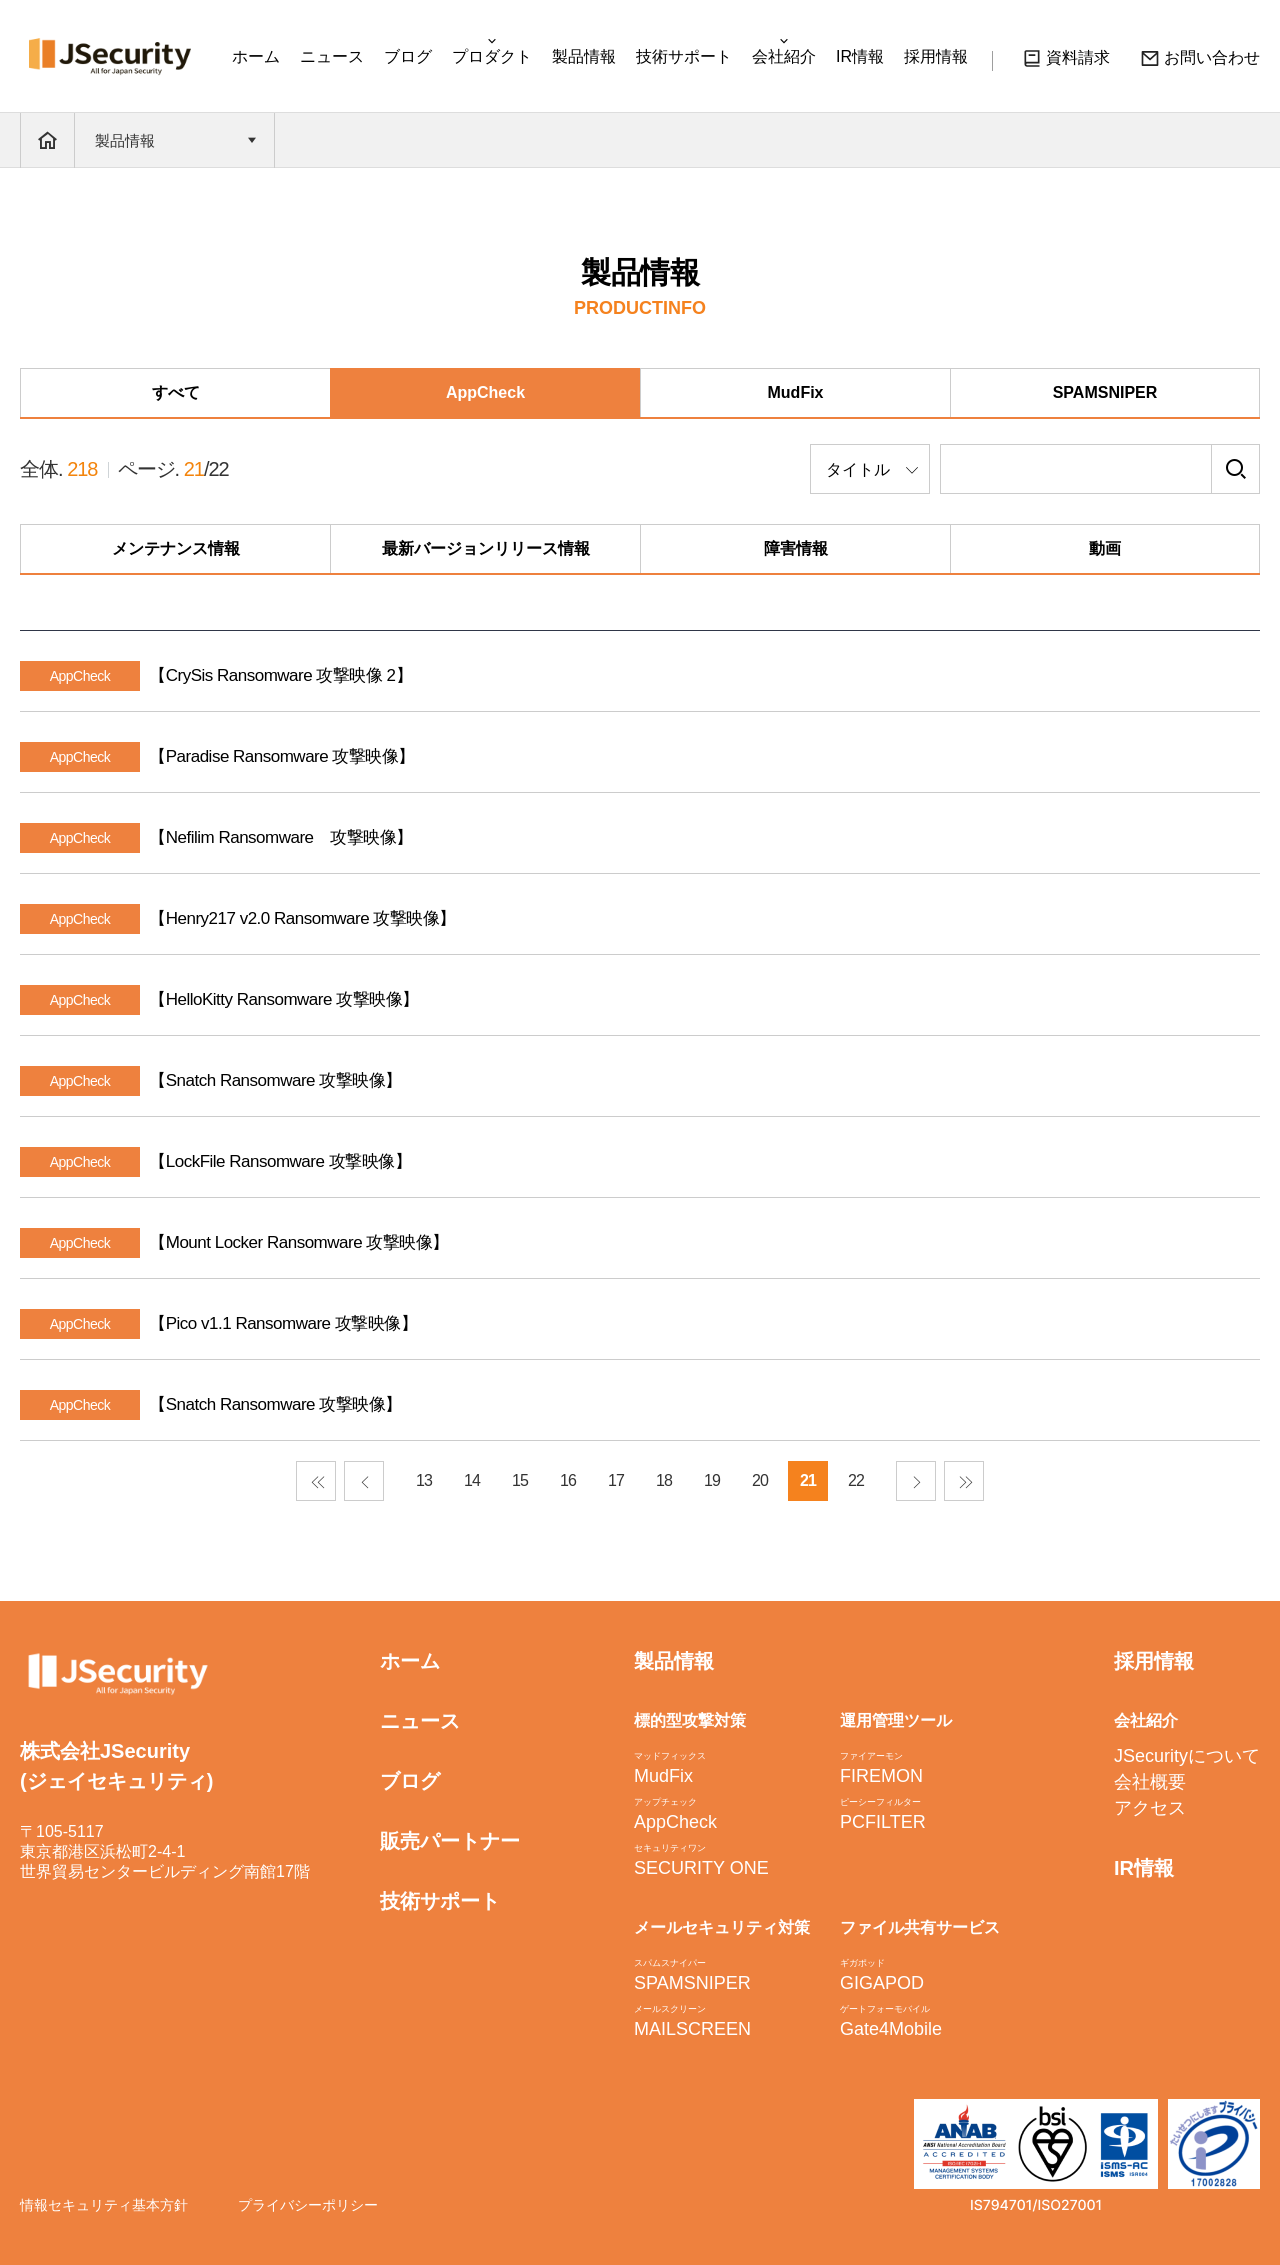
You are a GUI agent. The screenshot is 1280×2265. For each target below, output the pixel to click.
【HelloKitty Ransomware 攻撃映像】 (283, 999)
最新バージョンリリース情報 (486, 548)
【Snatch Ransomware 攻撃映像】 (275, 1080)
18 (664, 1480)
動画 (1105, 548)
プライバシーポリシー (308, 2205)
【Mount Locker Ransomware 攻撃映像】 (299, 1242)
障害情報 (796, 548)
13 (424, 1480)
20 (760, 1480)
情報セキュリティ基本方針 (104, 2205)
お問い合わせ (1200, 61)
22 (856, 1480)
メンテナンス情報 (176, 548)
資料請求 (1066, 61)
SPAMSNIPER (1105, 392)
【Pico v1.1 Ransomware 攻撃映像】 (283, 1323)
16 (568, 1480)
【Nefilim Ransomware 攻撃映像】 (280, 837)
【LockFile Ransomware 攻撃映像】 (280, 1161)
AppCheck (485, 392)
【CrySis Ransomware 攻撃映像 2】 (280, 675)
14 (472, 1480)
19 (712, 1480)
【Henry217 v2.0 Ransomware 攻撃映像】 (302, 918)
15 (520, 1480)
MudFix (796, 392)
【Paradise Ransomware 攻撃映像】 (282, 756)
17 (616, 1480)
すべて (176, 392)
